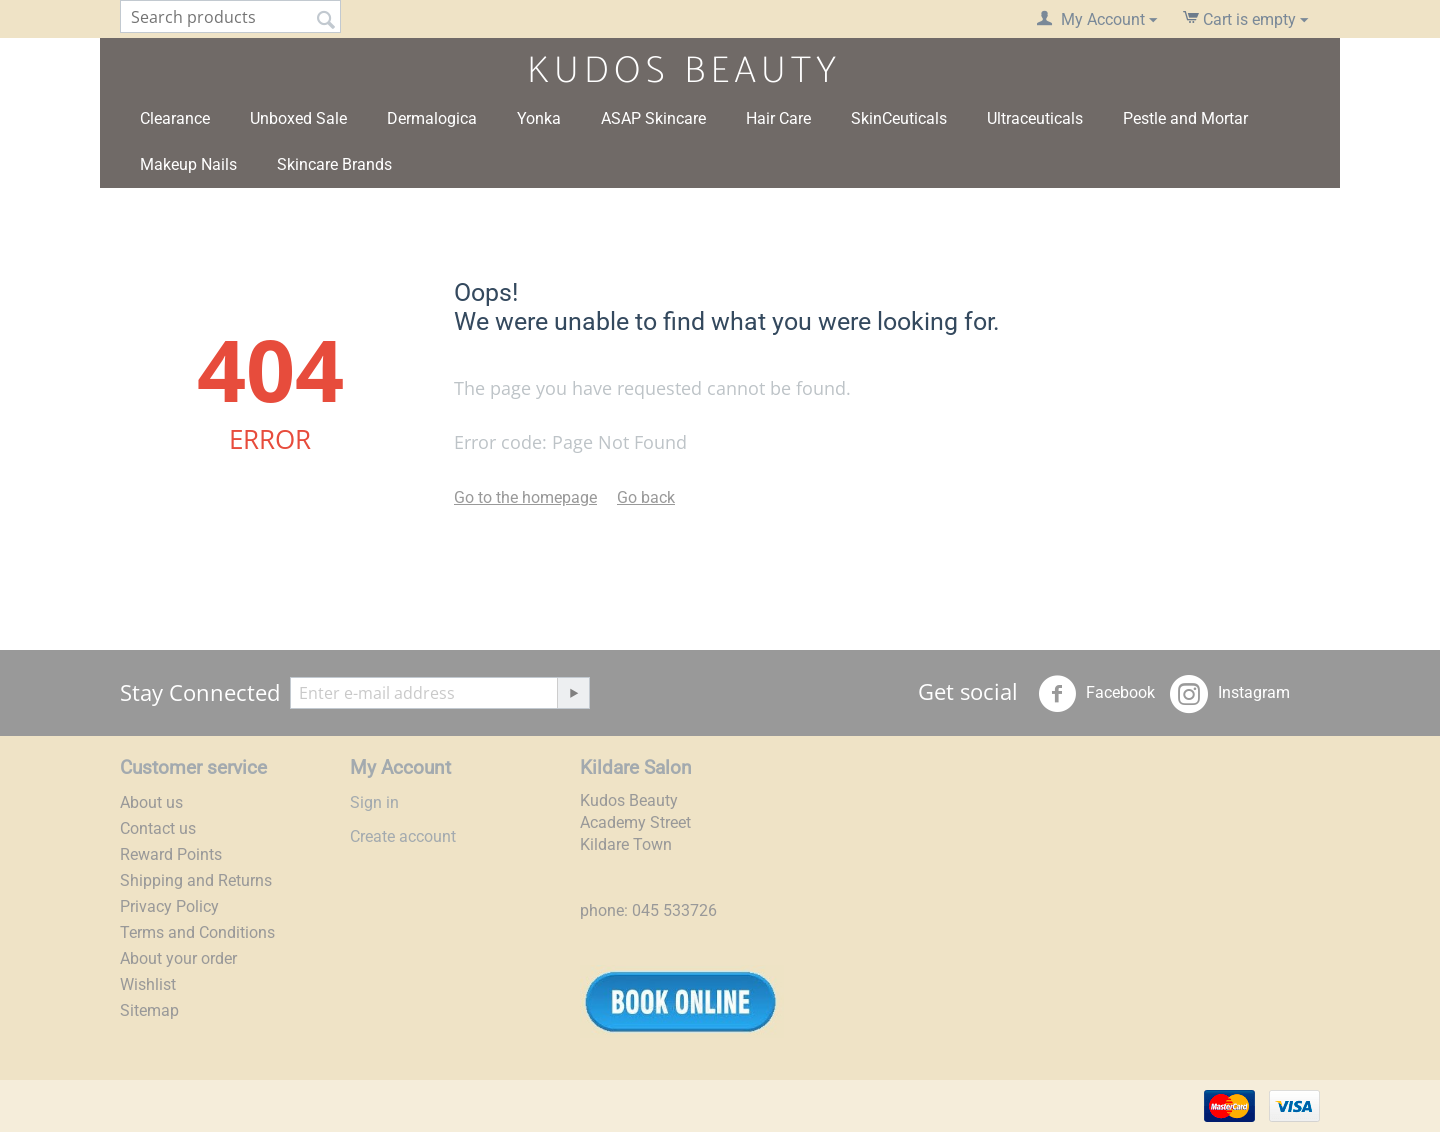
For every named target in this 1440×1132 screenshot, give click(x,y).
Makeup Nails (188, 164)
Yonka (539, 118)
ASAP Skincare (653, 118)
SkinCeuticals (899, 118)
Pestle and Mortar (1185, 118)
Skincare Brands (334, 164)
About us (151, 802)
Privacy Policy (169, 906)
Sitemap (149, 1010)
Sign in (374, 802)
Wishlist (148, 984)
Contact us (158, 828)
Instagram (1230, 694)
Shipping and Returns (196, 880)
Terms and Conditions (197, 932)
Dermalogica (432, 118)
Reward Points (171, 854)
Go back (646, 497)
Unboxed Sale (298, 118)
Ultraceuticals (1035, 118)
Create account (403, 836)
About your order (178, 958)
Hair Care (778, 118)
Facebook (1096, 694)
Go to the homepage (525, 497)
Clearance (175, 118)
